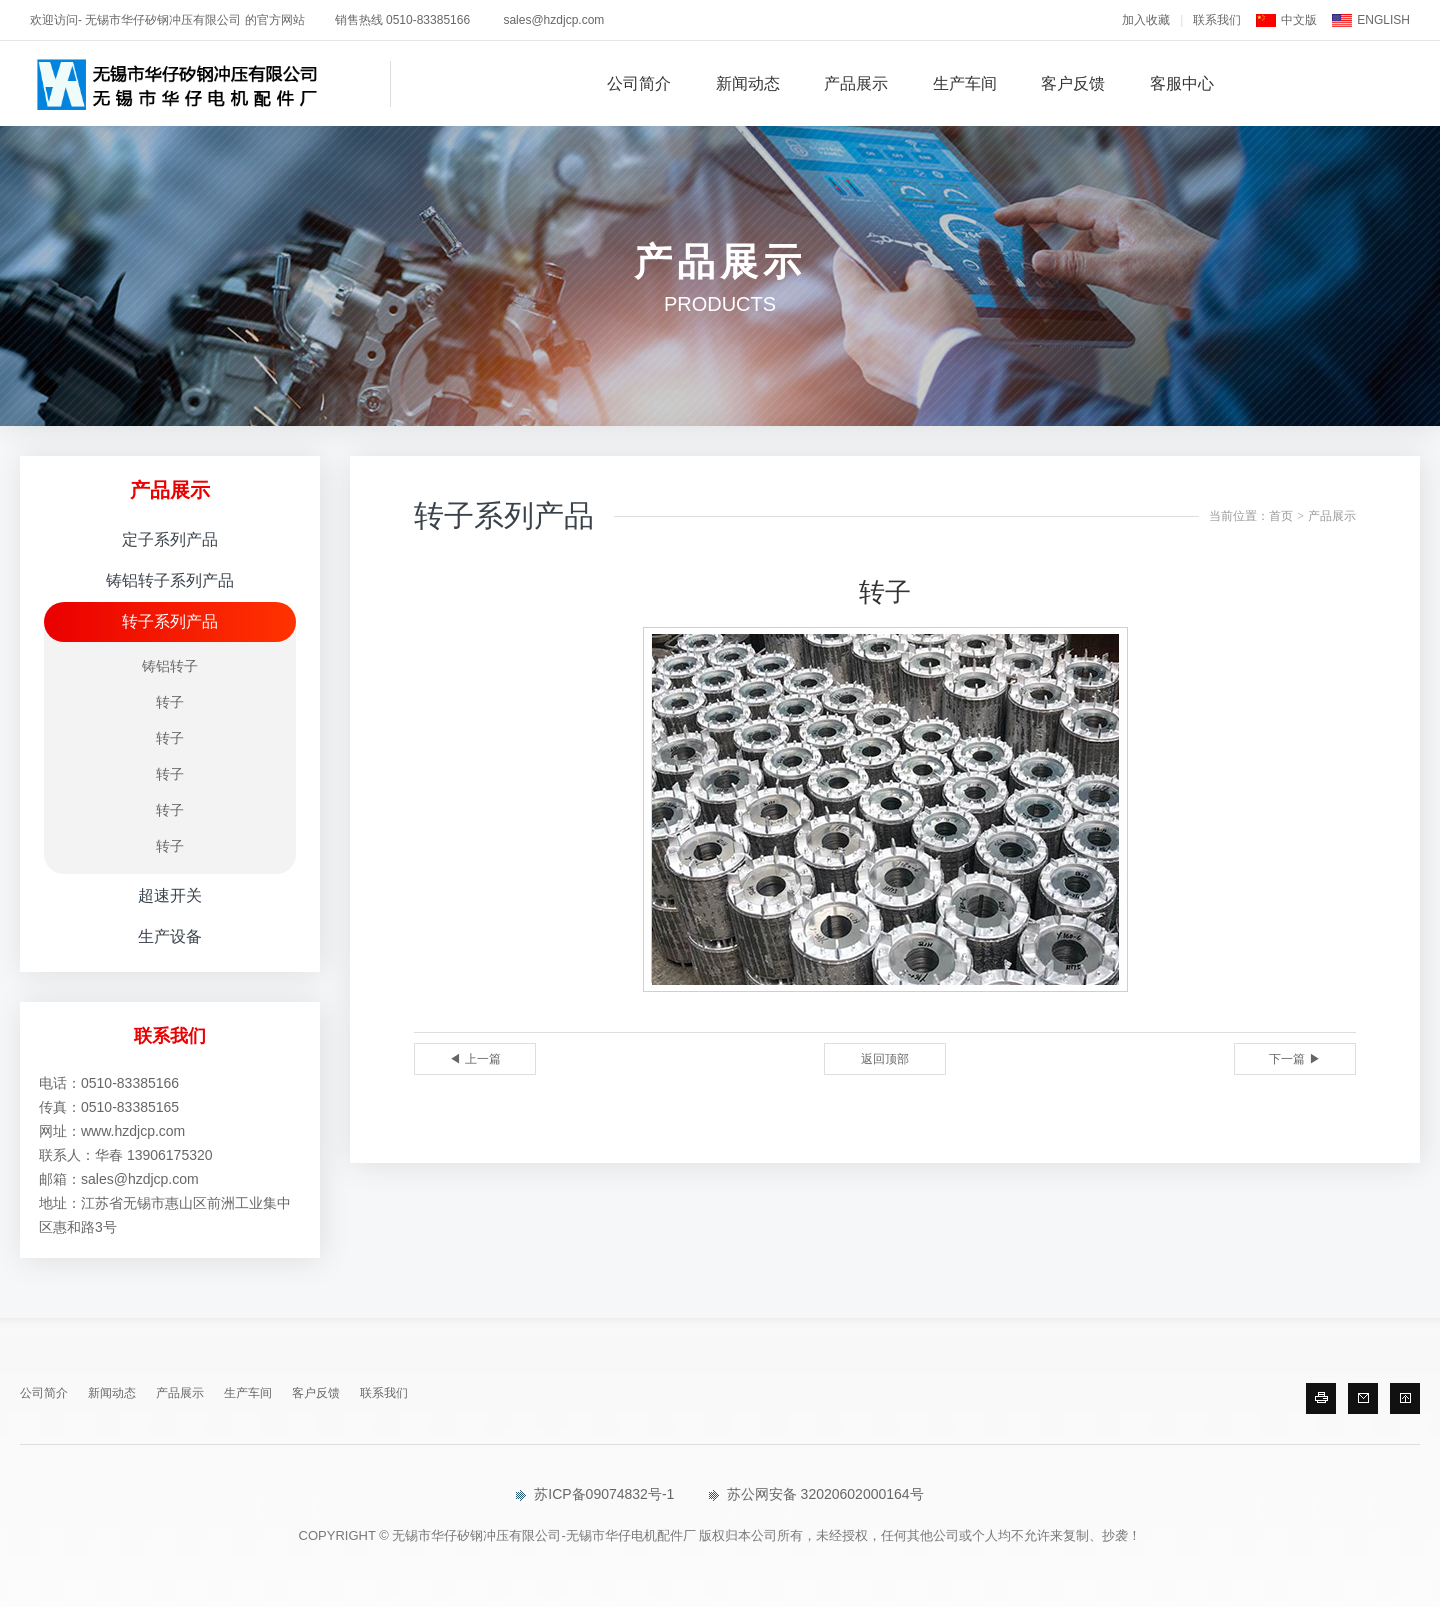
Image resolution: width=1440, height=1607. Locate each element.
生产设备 (170, 936)
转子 (170, 702)
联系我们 (1217, 20)
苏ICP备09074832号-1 (595, 1494)
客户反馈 (1073, 83)
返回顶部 (885, 1059)
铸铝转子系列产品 (170, 580)
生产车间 (965, 83)
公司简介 (639, 83)
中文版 (1299, 20)
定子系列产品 (170, 539)
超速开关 (170, 895)
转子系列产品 (170, 621)
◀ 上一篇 (474, 1059)
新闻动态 (748, 83)
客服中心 (1182, 83)
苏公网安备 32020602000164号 (816, 1494)
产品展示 (856, 83)
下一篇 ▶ (1294, 1059)
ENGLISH (1383, 20)
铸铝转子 (170, 666)
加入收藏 (1146, 20)
